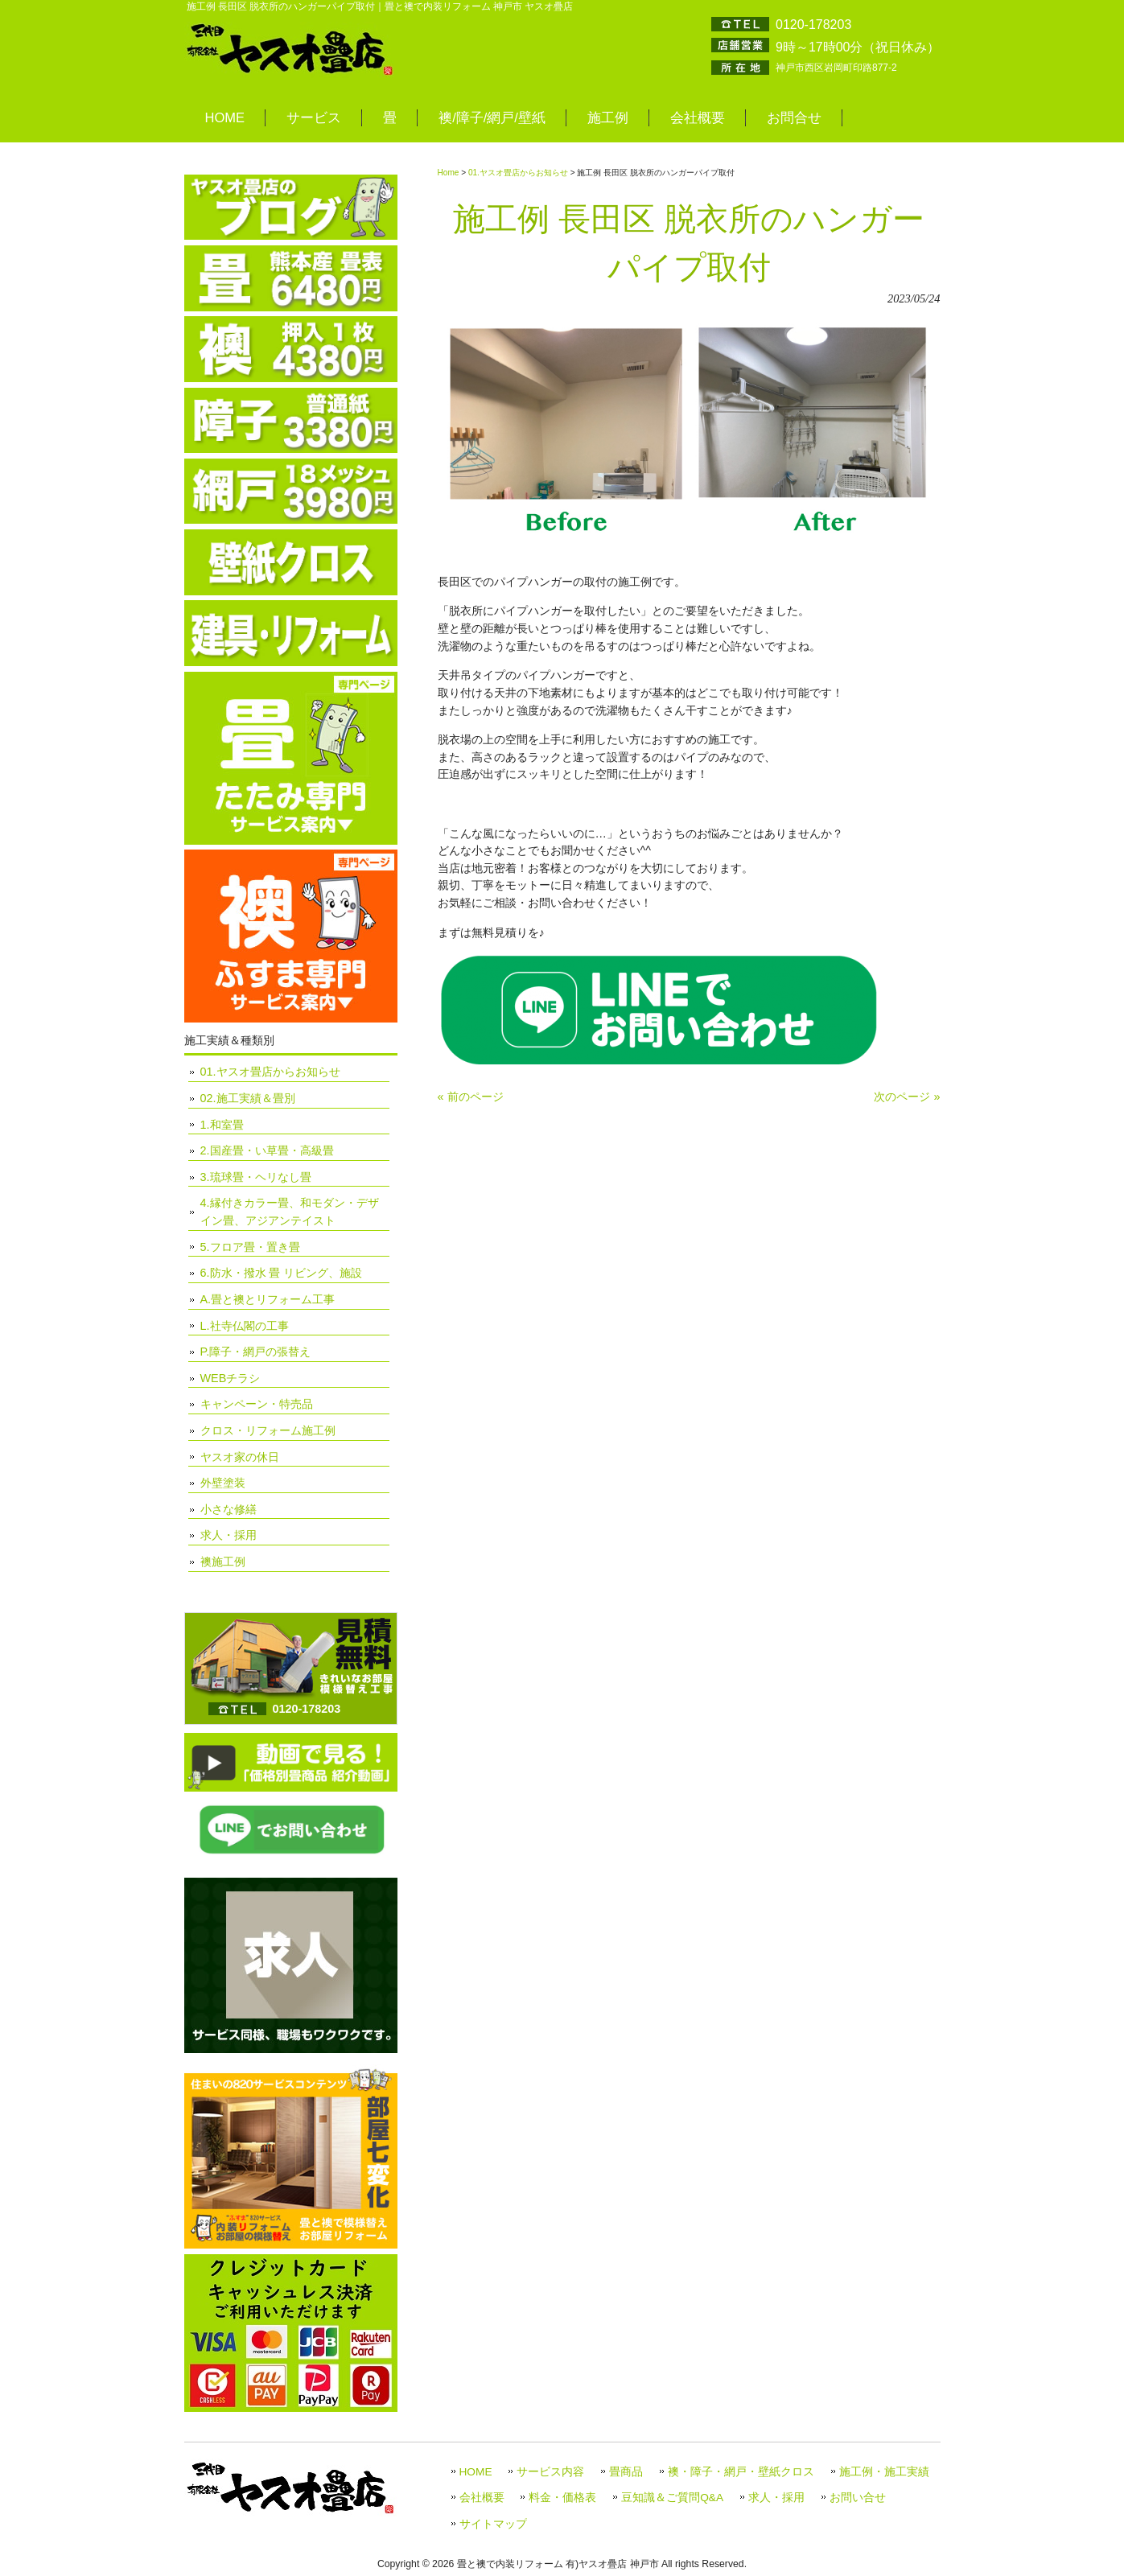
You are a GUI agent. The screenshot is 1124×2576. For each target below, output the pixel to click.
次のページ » (907, 1096)
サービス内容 (550, 2472)
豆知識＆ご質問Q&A (672, 2498)
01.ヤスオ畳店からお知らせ (518, 172)
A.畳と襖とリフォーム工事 (268, 1299)
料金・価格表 (562, 2498)
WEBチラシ (230, 1378)
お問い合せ (858, 2498)
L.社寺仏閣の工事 (244, 1325)
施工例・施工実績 (884, 2472)
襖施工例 (222, 1561)
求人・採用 (228, 1535)
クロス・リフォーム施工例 (268, 1430)
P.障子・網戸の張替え (255, 1351)
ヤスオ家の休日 (239, 1457)
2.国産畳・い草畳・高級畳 (267, 1150)
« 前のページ (471, 1096)
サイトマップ (493, 2524)
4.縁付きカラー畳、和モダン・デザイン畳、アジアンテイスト (289, 1211)
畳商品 (626, 2472)
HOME (475, 2472)
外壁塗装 (222, 1482)
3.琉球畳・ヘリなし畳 (255, 1177)
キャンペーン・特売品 (256, 1403)
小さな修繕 (228, 1509)
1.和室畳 (222, 1124)
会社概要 (481, 2498)
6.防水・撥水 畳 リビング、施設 (281, 1272)
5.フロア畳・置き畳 (250, 1247)
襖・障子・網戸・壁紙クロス (741, 2472)
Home (448, 172)
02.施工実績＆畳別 (247, 1098)
